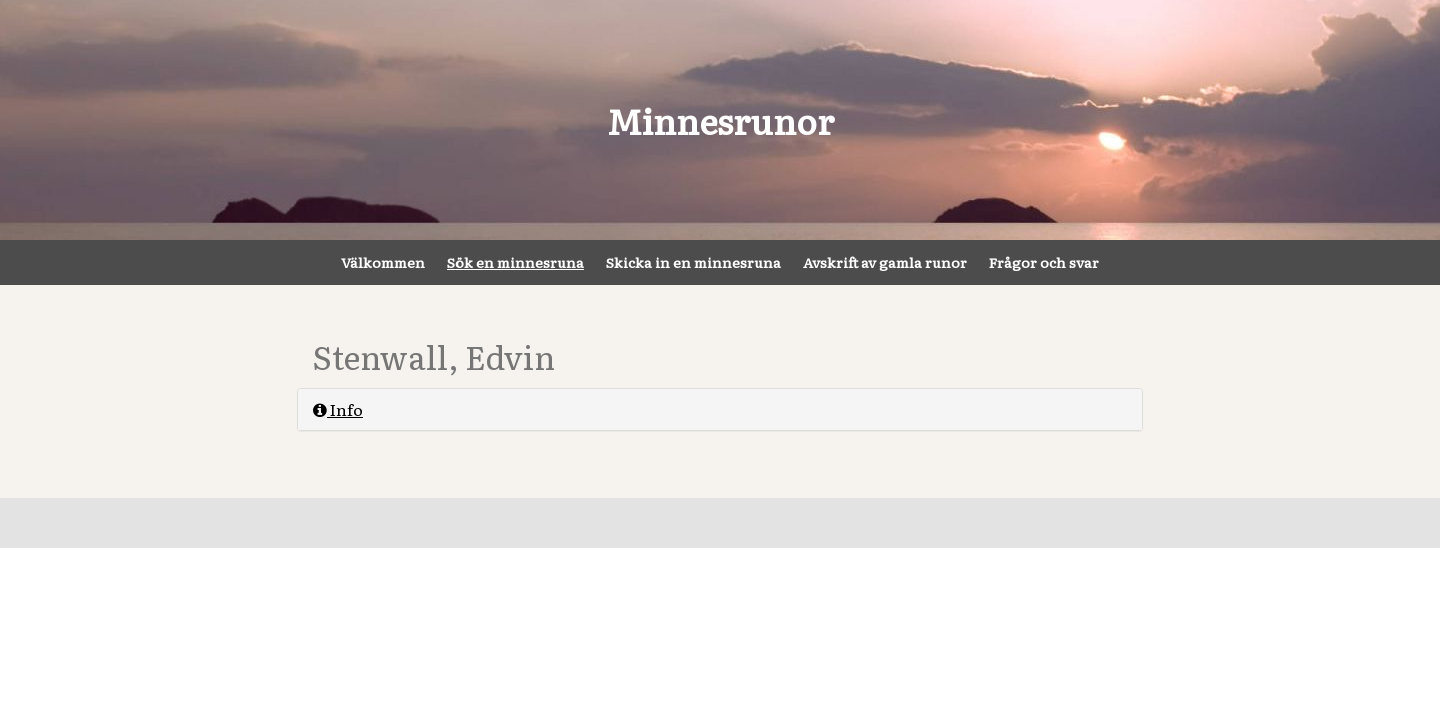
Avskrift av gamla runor (885, 262)
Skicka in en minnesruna (693, 262)
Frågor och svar (1044, 262)
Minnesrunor (720, 120)
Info (338, 409)
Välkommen (383, 262)
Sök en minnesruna (515, 262)
